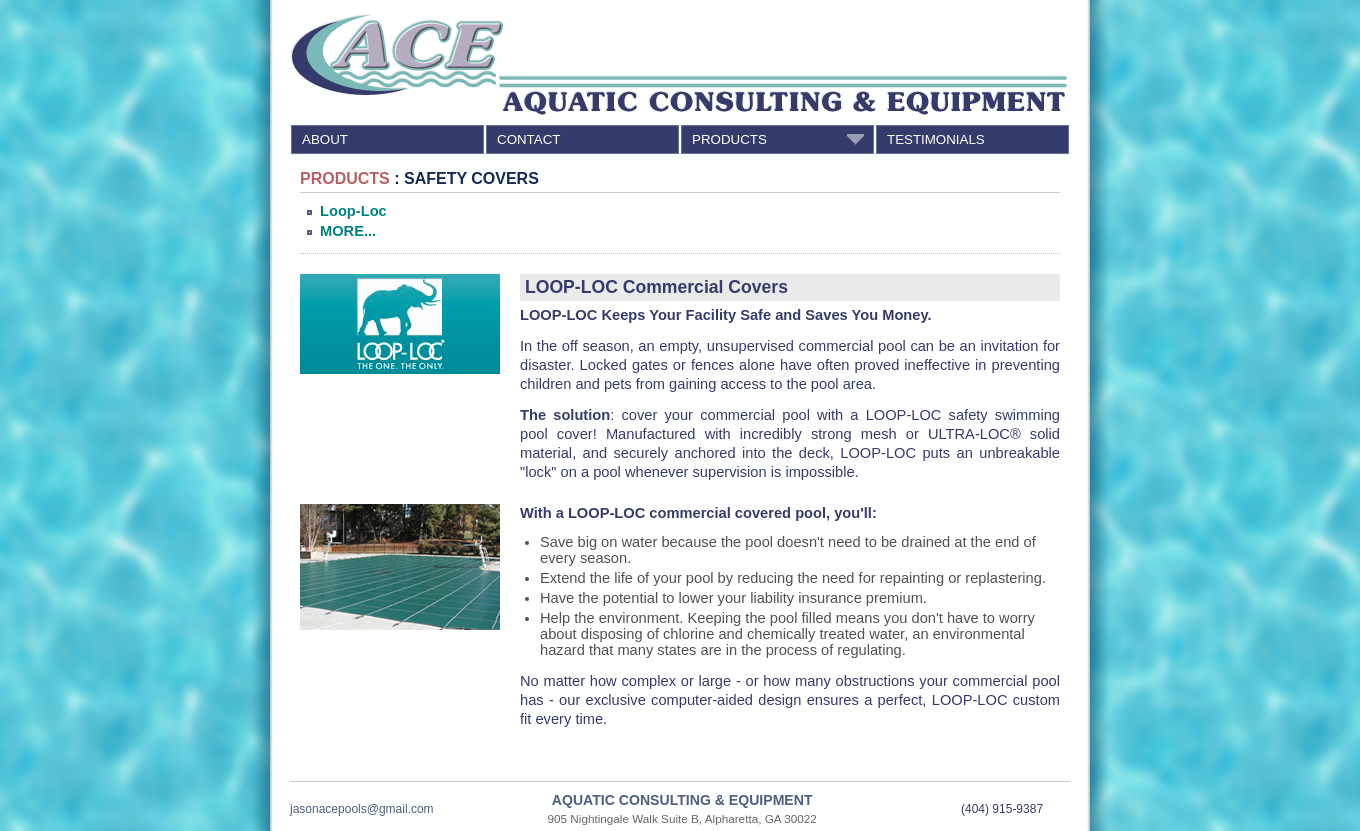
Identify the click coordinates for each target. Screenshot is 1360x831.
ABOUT (325, 139)
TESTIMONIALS (936, 139)
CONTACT (528, 139)
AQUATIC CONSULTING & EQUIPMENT (682, 800)
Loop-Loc (353, 211)
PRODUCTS (780, 139)
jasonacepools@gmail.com (362, 809)
